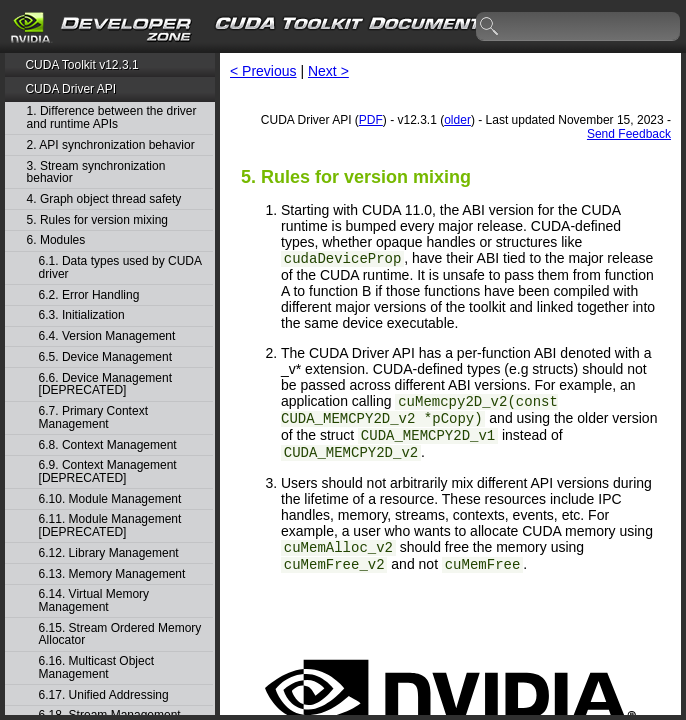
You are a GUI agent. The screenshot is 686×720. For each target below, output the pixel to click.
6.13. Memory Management (112, 574)
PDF (371, 120)
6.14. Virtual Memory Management (94, 600)
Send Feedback (629, 134)
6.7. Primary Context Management (93, 417)
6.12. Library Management (109, 553)
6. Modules (56, 240)
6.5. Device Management (105, 357)
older (457, 120)
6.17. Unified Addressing (104, 695)
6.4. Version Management (107, 336)
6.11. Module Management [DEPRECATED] (110, 525)
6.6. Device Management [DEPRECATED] (105, 384)
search (490, 27)
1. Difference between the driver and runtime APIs (112, 117)
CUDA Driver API (70, 89)
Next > (328, 71)
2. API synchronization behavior (111, 145)
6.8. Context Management (108, 445)
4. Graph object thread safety (104, 199)
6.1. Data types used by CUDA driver (120, 267)
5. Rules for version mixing (97, 220)
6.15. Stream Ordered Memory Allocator (120, 634)
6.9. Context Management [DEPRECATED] (108, 471)
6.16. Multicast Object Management (96, 667)
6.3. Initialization (82, 315)
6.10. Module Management (110, 499)
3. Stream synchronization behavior (96, 172)
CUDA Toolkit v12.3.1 (81, 65)
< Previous (263, 71)
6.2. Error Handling (89, 295)
